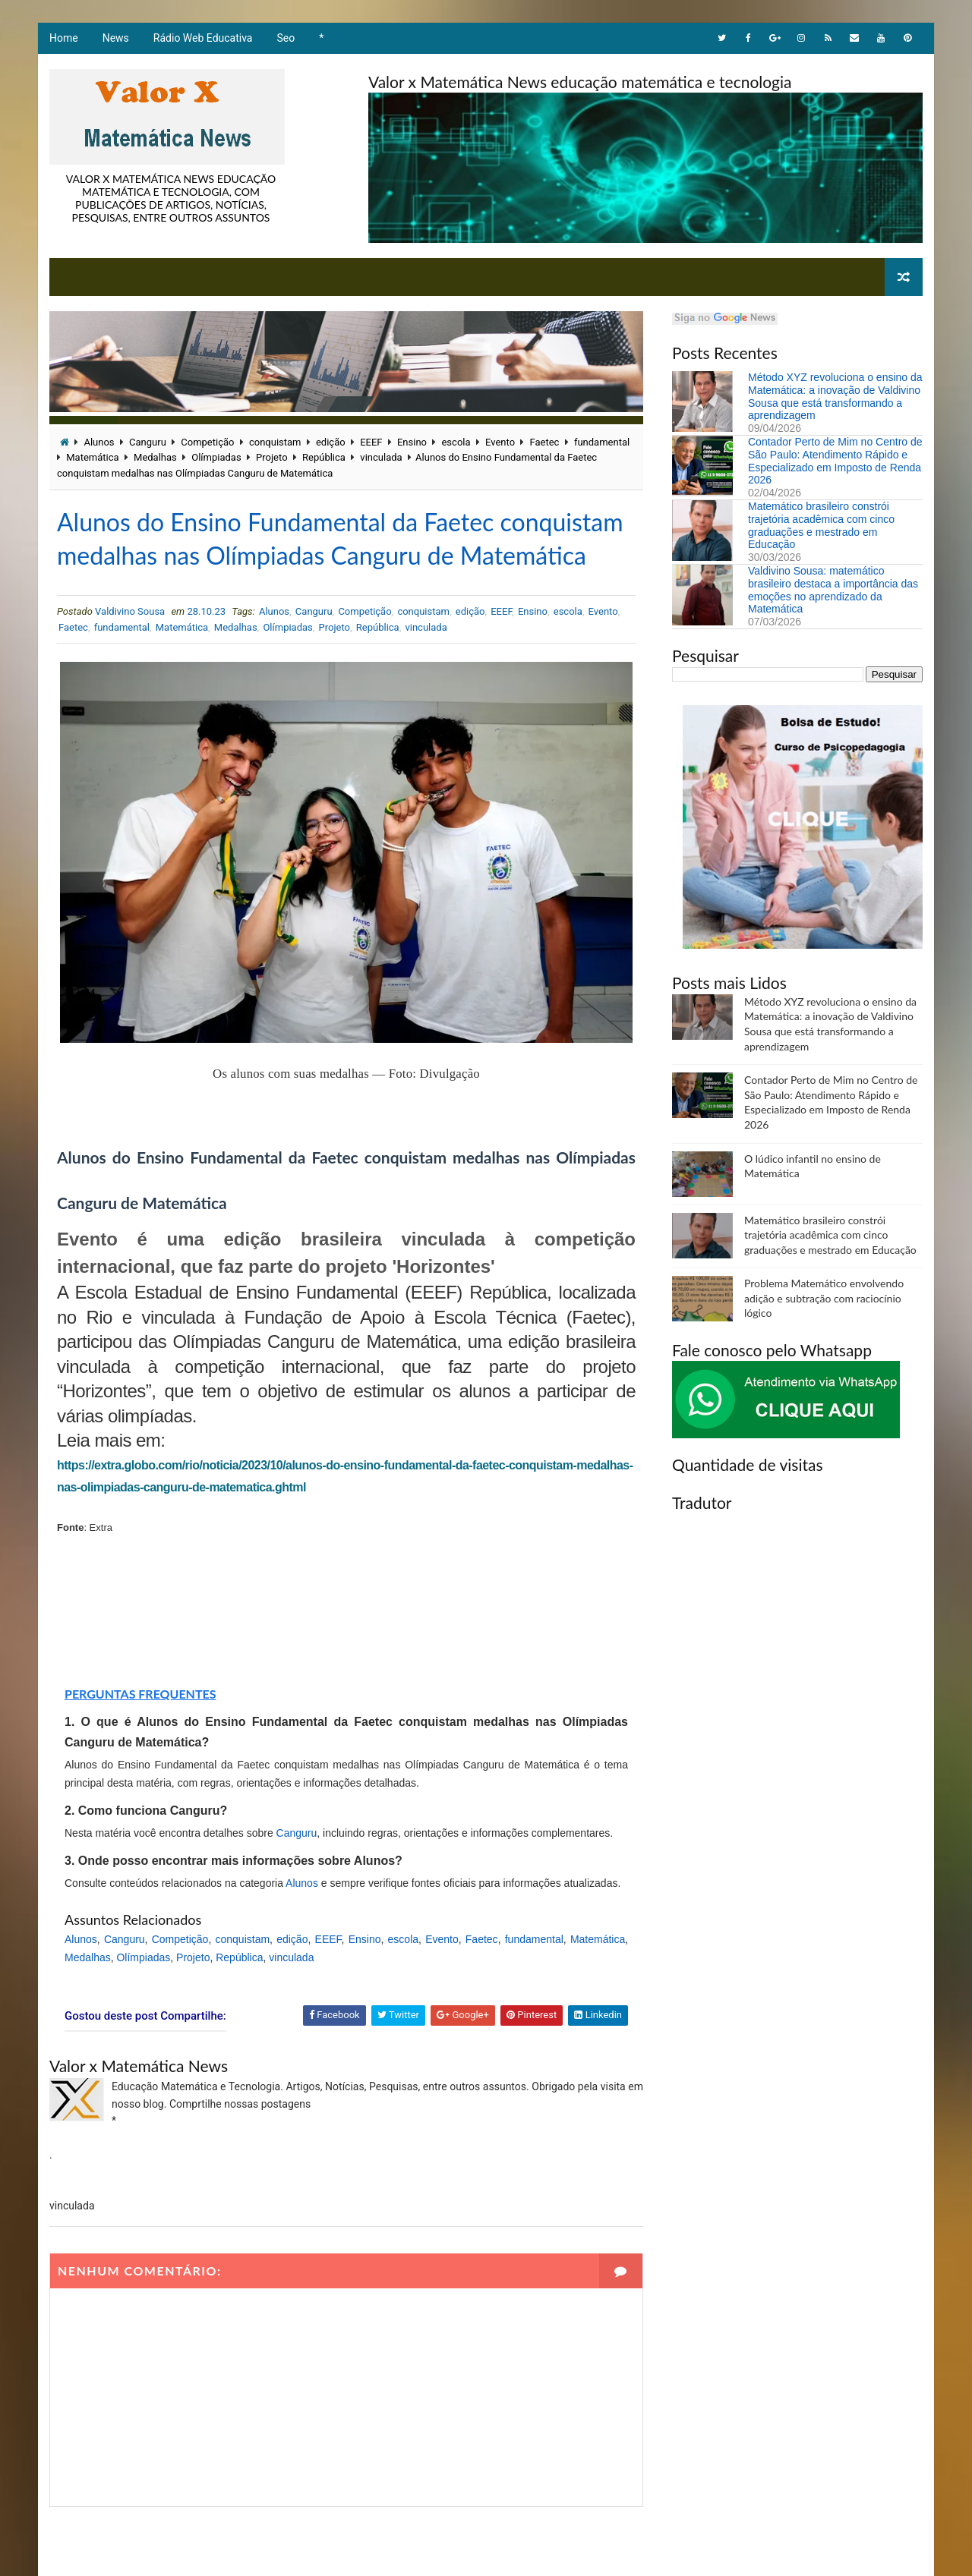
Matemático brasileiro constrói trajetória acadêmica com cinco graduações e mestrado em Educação (821, 525)
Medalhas (155, 457)
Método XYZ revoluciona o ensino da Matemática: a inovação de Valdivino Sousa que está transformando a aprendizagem (835, 396)
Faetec (545, 442)
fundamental (602, 442)
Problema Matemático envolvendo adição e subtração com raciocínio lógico (824, 1298)
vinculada (381, 457)
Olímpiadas (216, 457)
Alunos (99, 442)
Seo (286, 38)
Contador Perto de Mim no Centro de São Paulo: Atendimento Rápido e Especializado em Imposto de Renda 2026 (835, 461)
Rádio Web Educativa (203, 38)
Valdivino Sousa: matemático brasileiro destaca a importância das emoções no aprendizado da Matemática (833, 590)
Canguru (147, 442)
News (116, 38)
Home (63, 38)
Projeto (271, 457)
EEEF (371, 442)
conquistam (275, 442)
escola (455, 442)
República (324, 457)
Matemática (92, 457)
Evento (500, 442)
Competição (207, 442)
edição (331, 442)
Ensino (412, 442)
